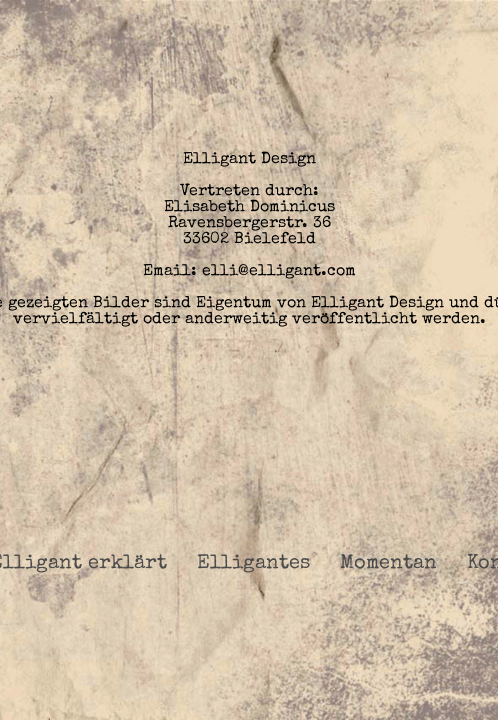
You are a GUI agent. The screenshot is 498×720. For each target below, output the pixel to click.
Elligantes (253, 564)
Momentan (388, 564)
